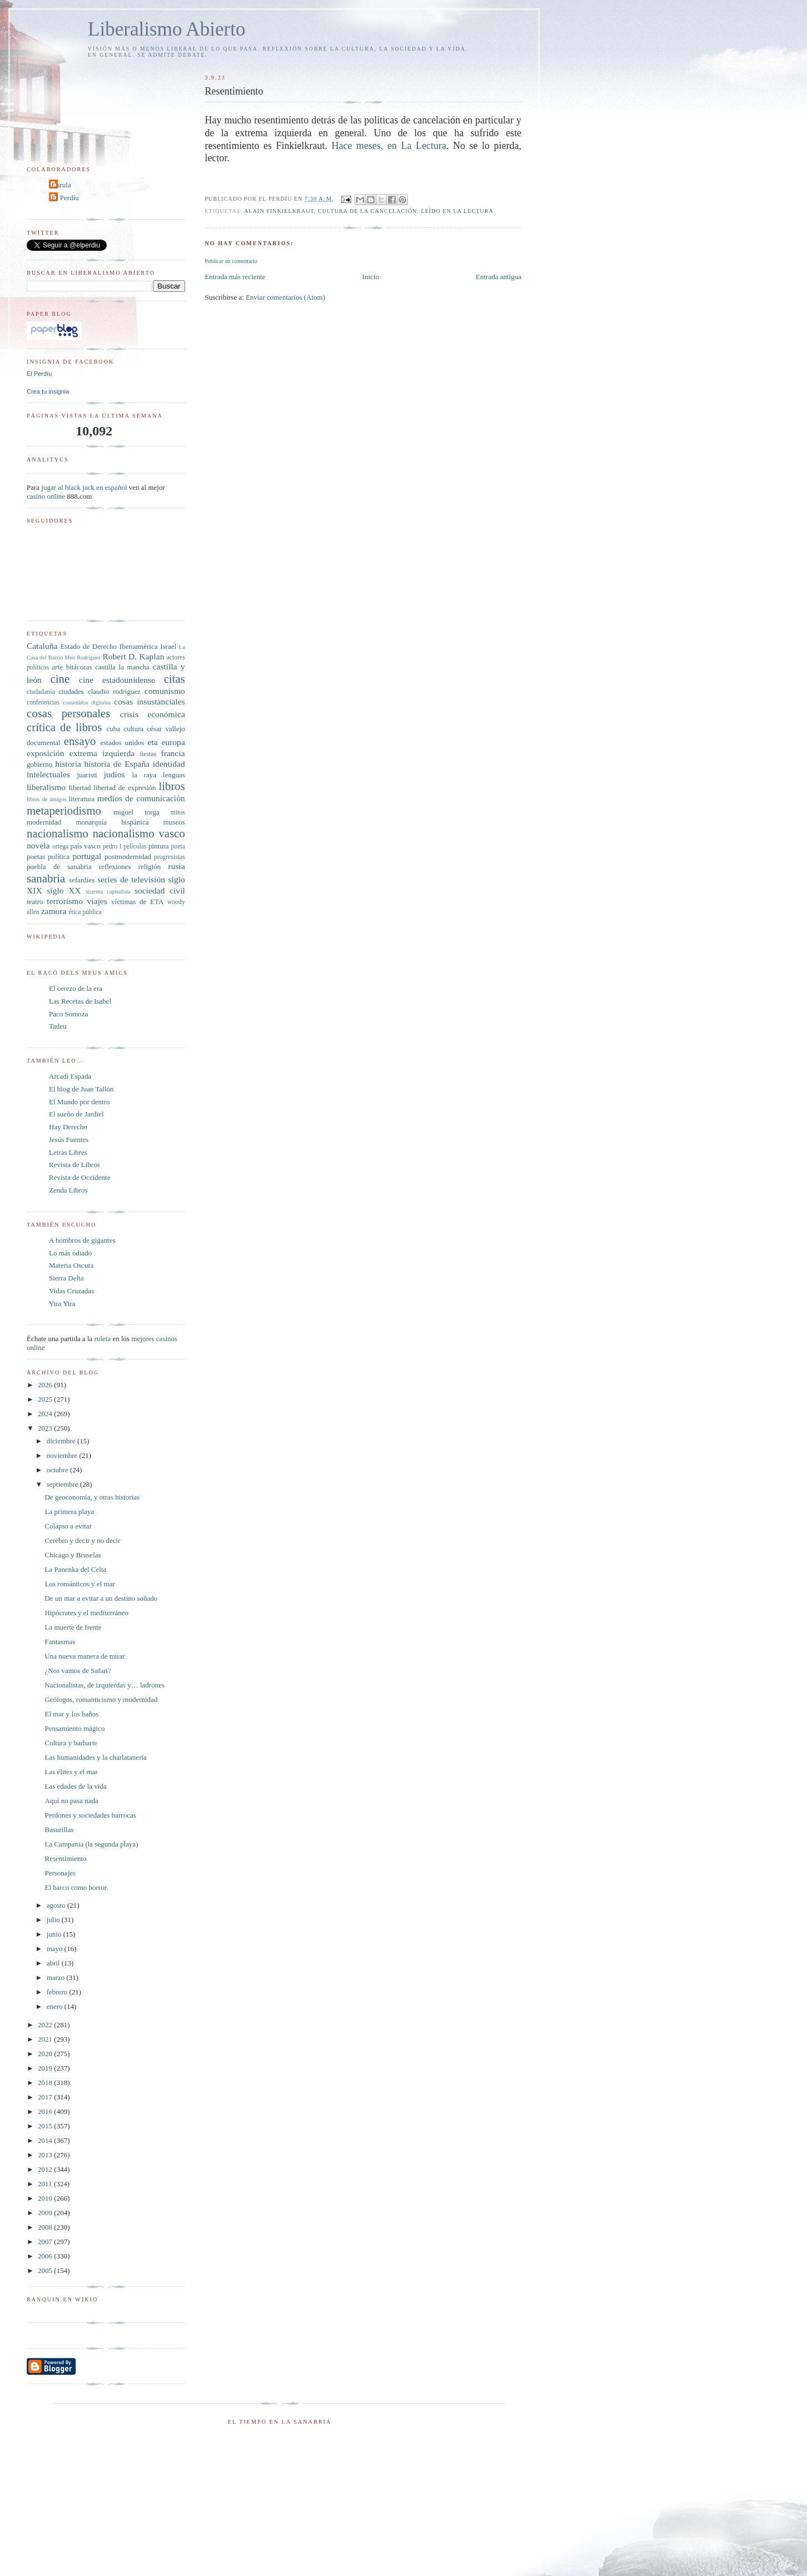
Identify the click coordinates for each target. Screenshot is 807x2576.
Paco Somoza (68, 1014)
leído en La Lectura (457, 211)
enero (55, 2006)
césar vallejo (166, 728)
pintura (158, 846)
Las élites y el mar (70, 1772)
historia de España (117, 763)
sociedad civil (159, 890)
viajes (97, 901)
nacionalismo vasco (139, 833)
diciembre (62, 1441)
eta (152, 742)
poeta (178, 846)
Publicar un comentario (231, 261)
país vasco (86, 846)
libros (171, 786)
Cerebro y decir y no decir (82, 1540)
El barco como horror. (76, 1887)
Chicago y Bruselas (72, 1555)
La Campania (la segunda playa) (91, 1844)
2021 (46, 2039)
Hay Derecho (68, 1127)
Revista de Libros (74, 1164)
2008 (46, 2227)
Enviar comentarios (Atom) (285, 297)
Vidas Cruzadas (71, 1291)
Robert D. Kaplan (133, 656)
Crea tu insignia (48, 391)
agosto (57, 1905)
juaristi (87, 775)
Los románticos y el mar (79, 1584)
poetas (36, 856)
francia (173, 753)
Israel (168, 646)
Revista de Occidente (79, 1177)
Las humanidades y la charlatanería (95, 1757)
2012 (46, 2169)
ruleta (102, 1338)
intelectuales (48, 774)
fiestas (148, 754)
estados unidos (122, 742)
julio (54, 1919)
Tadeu (58, 1026)
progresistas (169, 857)
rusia (176, 866)
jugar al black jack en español (84, 487)
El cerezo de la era (75, 988)
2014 (46, 2140)
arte (57, 667)
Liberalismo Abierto (167, 29)
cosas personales (68, 713)
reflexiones (115, 866)
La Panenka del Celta (75, 1569)
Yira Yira (62, 1303)
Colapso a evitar (67, 1526)
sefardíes (81, 880)
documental (44, 742)
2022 (46, 2025)
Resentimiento (65, 1858)
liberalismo (46, 787)
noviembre (63, 1455)
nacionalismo (57, 833)
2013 (46, 2155)
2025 (46, 1399)
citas (174, 678)
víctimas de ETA (137, 901)
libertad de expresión (124, 787)
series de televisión (131, 879)
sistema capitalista (108, 892)
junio (55, 1934)
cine (60, 678)
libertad (80, 787)
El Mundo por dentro (79, 1102)
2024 (46, 1413)
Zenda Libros (68, 1190)
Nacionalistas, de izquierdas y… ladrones (104, 1685)
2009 (46, 2212)
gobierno (39, 764)
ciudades (70, 691)
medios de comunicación (141, 798)
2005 (46, 2270)
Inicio (370, 276)
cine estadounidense (117, 679)
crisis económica (152, 714)
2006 (46, 2256)
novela (38, 845)
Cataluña (42, 646)
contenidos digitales (87, 702)
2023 (46, 1428)
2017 (46, 2097)
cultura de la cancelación (367, 211)
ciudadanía (41, 692)
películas (135, 846)
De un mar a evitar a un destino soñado (100, 1598)
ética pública (84, 912)
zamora (54, 911)
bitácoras (79, 667)
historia (68, 763)
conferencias (43, 702)
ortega (60, 846)
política (58, 856)
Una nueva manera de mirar (84, 1656)
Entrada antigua (498, 276)
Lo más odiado (70, 1253)
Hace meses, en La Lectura (388, 145)
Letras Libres (68, 1152)
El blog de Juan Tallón (81, 1089)
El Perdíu (65, 197)
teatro (35, 901)
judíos (114, 774)
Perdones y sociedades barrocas (90, 1815)
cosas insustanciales (149, 701)
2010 (46, 2198)
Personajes (60, 1873)
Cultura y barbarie (70, 1743)
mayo (55, 1948)
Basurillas (58, 1829)
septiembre (63, 1484)
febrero (58, 1992)
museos (174, 822)
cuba (113, 728)
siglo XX (64, 890)
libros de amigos (46, 799)
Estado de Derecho (89, 646)
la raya (144, 775)
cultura (133, 728)
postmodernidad (127, 856)
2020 (46, 2053)
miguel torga (136, 812)
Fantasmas (59, 1641)
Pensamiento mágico (74, 1728)
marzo (57, 1977)
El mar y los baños (71, 1714)
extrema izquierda (101, 753)
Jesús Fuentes (68, 1139)
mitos (178, 812)
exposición (45, 753)
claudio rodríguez (114, 691)
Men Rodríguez (82, 657)
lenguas (174, 775)
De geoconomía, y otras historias (92, 1497)
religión (149, 866)
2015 (46, 2126)
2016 (46, 2111)
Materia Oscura (71, 1265)
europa (173, 742)
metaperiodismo (64, 810)
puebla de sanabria (59, 866)
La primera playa (69, 1511)
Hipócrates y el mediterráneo (86, 1613)
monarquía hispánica (112, 822)
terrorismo (65, 901)
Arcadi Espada (70, 1076)
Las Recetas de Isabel (80, 1001)
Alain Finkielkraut (279, 211)
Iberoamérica (138, 646)
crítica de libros (64, 727)
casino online (46, 496)
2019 (46, 2068)
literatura (81, 799)
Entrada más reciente (235, 276)
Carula (61, 185)
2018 (46, 2082)
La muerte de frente (72, 1627)
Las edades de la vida (75, 1786)
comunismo (165, 691)
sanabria (46, 878)
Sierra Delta (66, 1278)
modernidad (44, 822)
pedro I (112, 846)
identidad (169, 763)
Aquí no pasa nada (71, 1800)
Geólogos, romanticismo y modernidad (100, 1699)
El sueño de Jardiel (76, 1114)
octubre (58, 1470)
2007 (46, 2241)
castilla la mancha (122, 667)
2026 (46, 1385)
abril (54, 1963)
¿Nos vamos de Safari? (77, 1670)
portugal (86, 856)
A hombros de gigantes (82, 1240)
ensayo (80, 740)
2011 (46, 2184)
